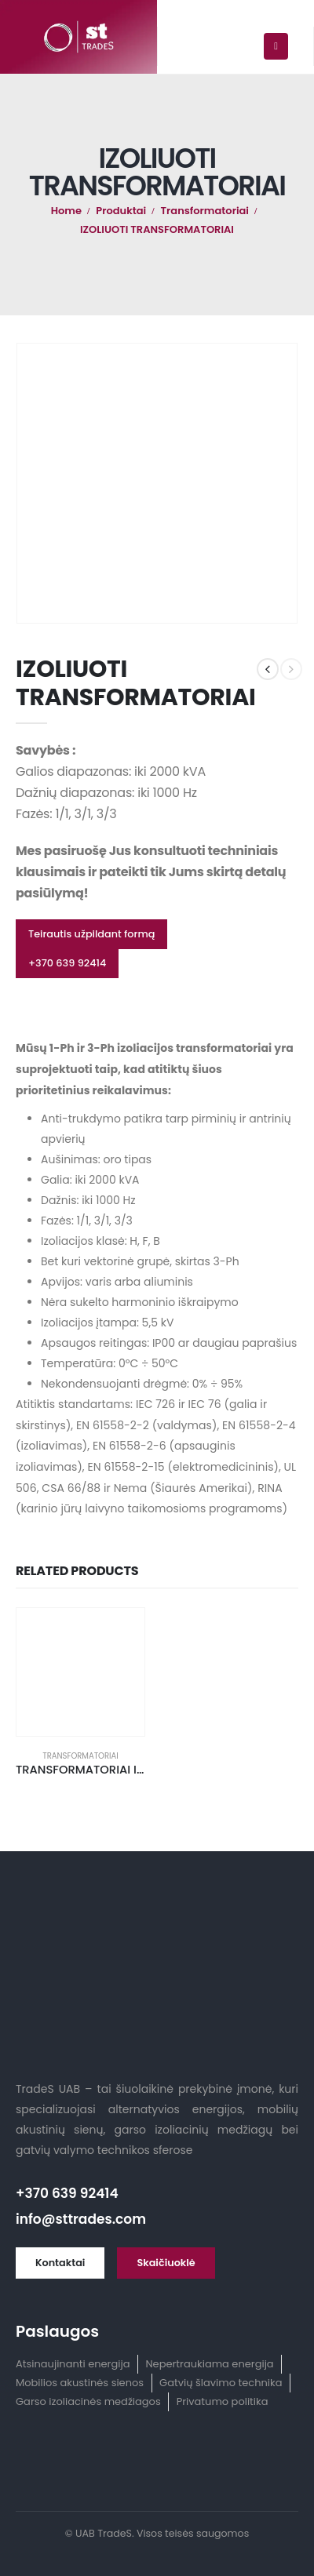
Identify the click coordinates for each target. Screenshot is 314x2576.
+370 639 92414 (67, 2193)
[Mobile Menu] (276, 46)
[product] (80, 1672)
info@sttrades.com (81, 2219)
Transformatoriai (80, 1756)
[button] (91, 933)
